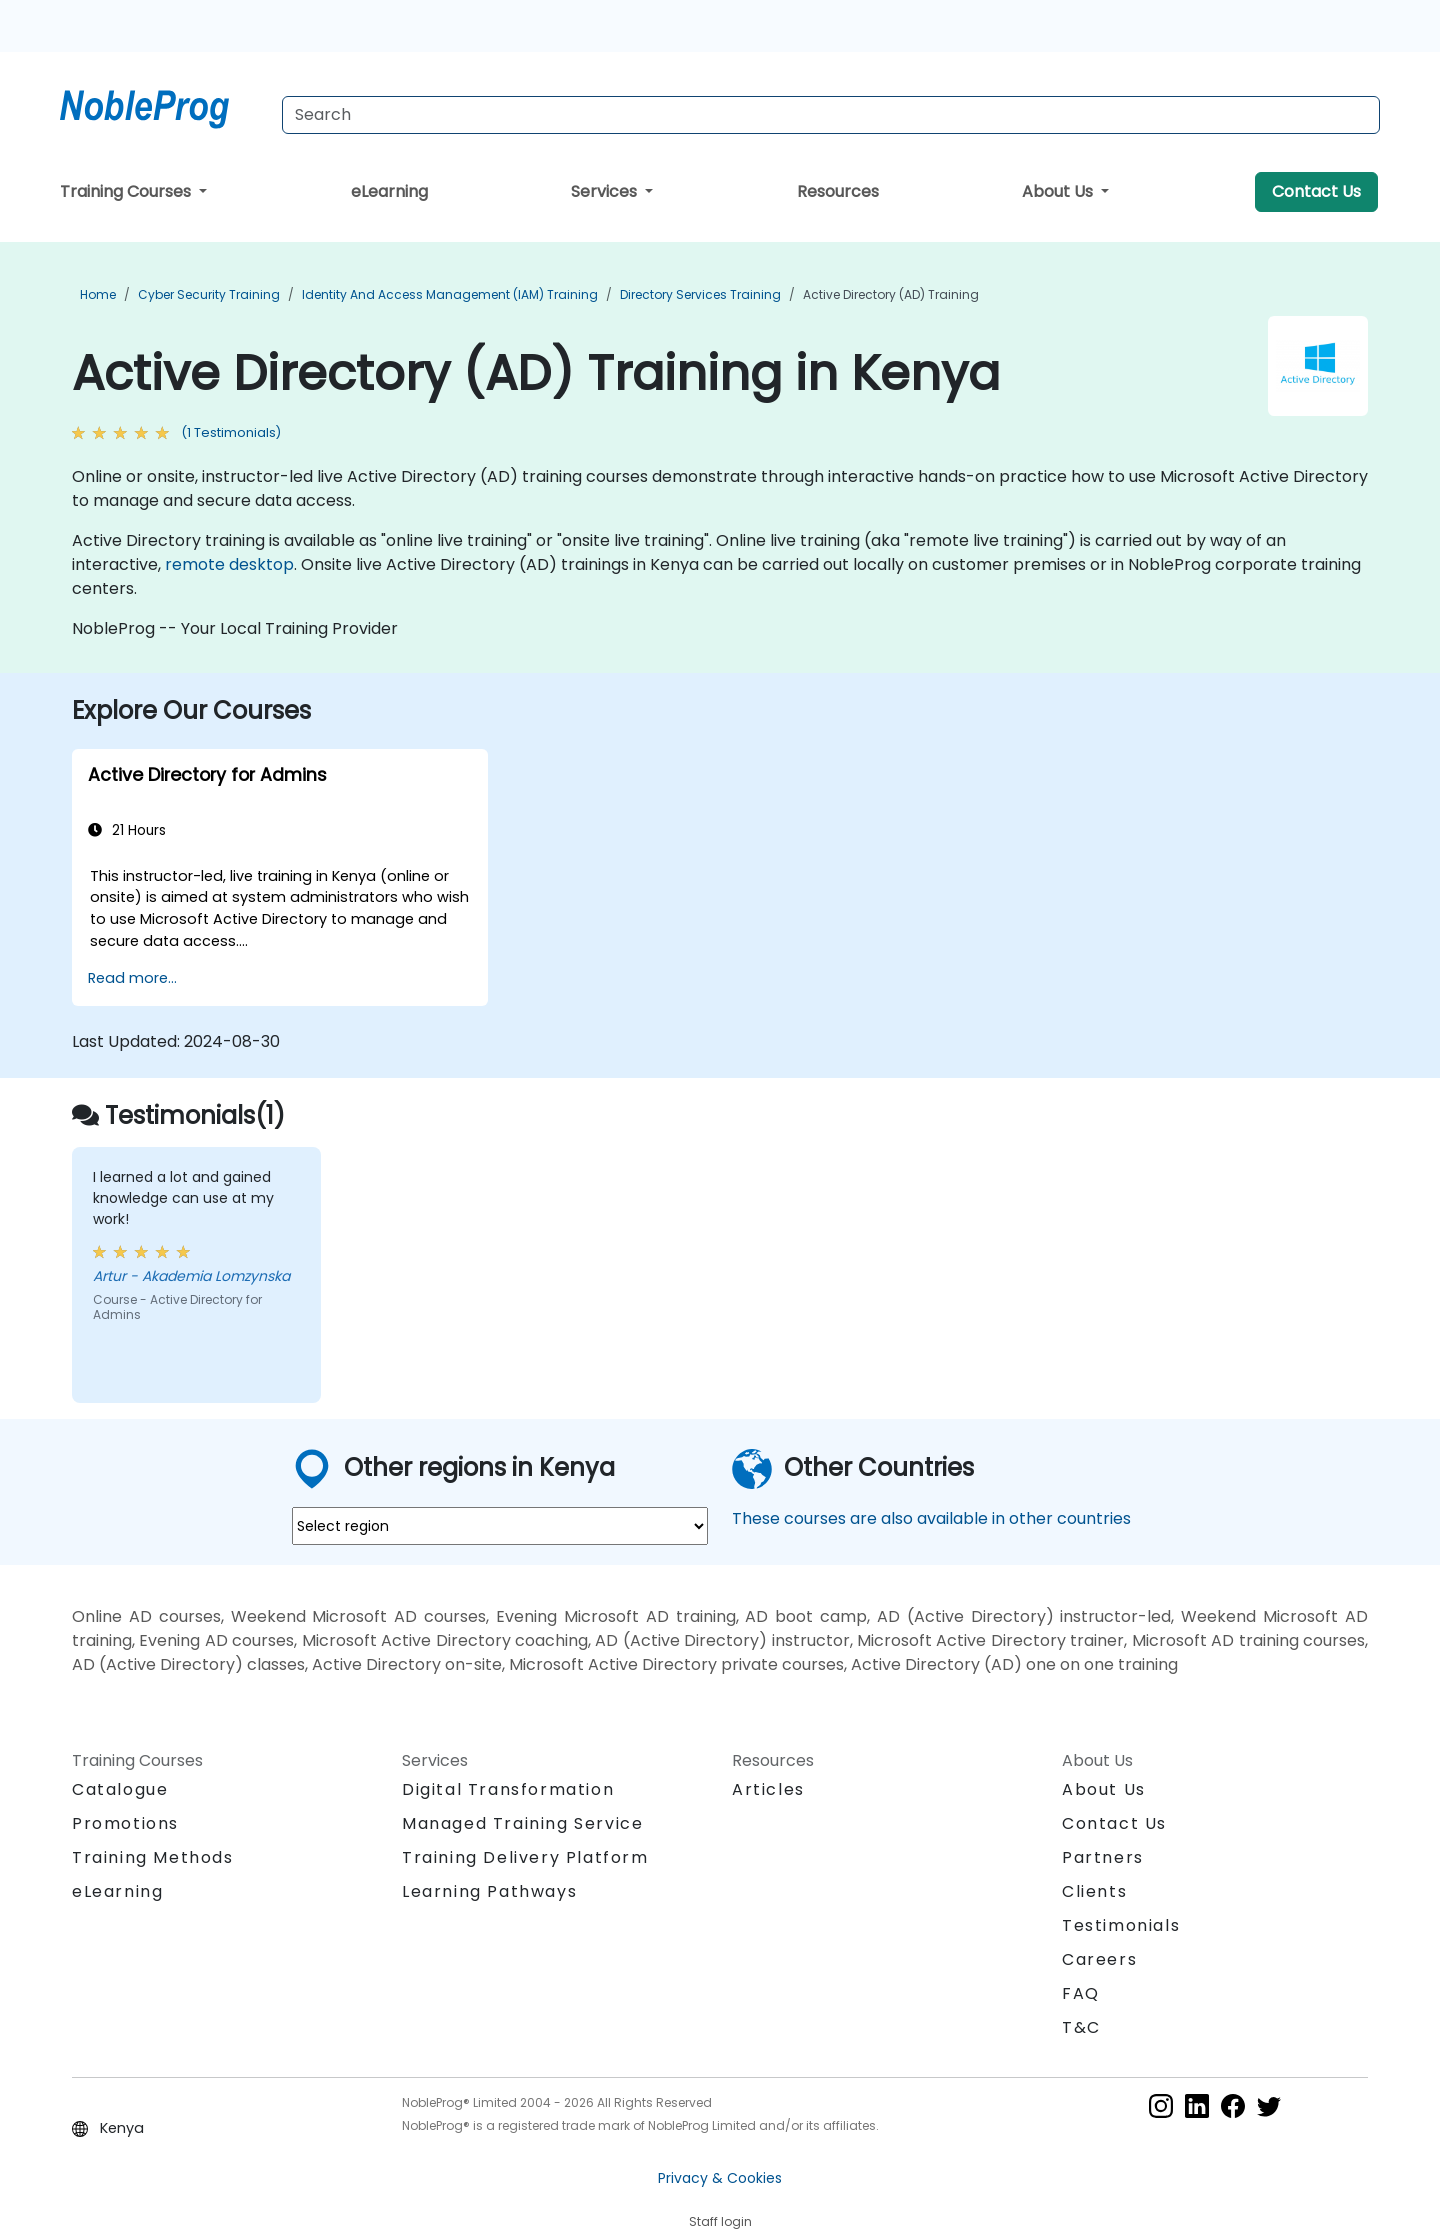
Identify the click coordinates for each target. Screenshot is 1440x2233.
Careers (1099, 1959)
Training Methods (153, 1857)
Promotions (125, 1823)
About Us (1059, 191)
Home (98, 294)
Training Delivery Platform (525, 1857)
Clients (1094, 1891)
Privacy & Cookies (720, 2178)
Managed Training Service (522, 1823)
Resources (838, 191)
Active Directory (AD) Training (891, 294)
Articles (768, 1789)
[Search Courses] (831, 115)
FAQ (1081, 1993)
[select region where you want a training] (500, 1526)
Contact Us (1316, 191)
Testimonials (1121, 1925)
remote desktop (229, 564)
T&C (1081, 2027)
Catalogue (120, 1789)
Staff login (720, 2221)
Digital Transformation (508, 1789)
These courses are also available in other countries (931, 1518)
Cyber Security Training (209, 294)
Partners (1103, 1857)
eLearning (389, 191)
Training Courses (127, 191)
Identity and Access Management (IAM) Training (450, 294)
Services (606, 191)
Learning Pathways (489, 1891)
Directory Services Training (700, 294)
